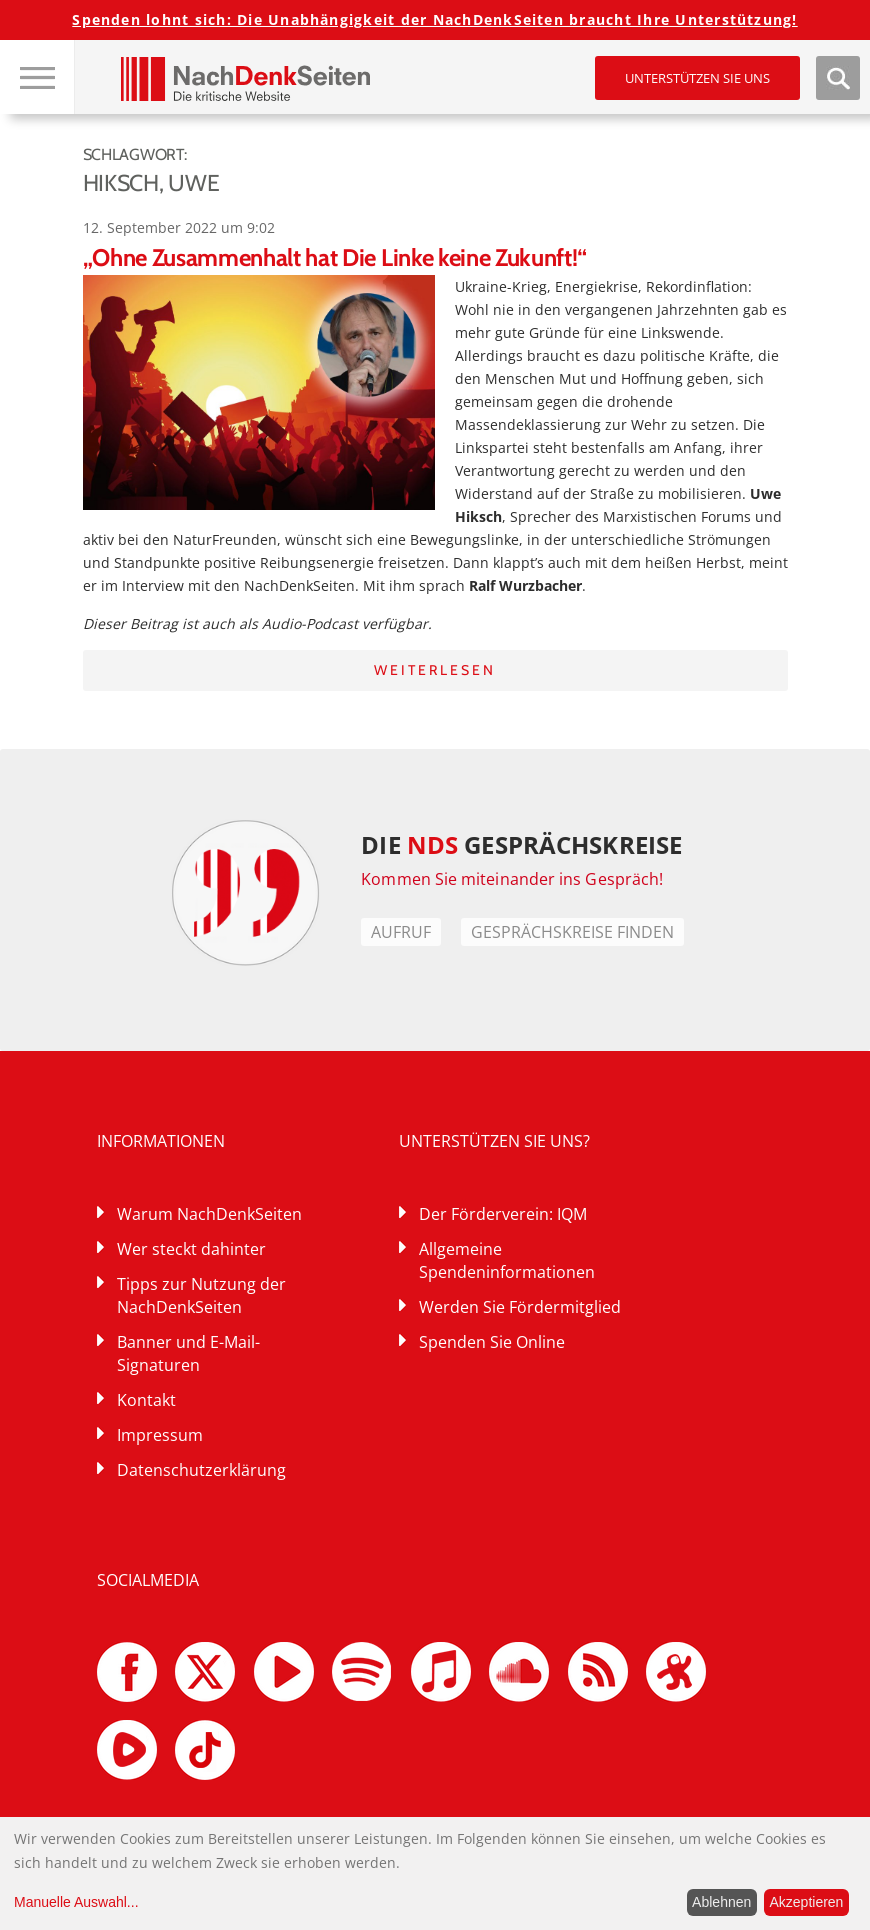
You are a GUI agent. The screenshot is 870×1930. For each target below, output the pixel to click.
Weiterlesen (435, 670)
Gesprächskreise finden (572, 932)
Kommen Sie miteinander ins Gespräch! (512, 879)
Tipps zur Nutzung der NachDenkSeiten (201, 1295)
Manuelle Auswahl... (76, 1902)
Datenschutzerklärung (201, 1470)
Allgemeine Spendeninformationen (507, 1260)
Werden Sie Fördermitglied (520, 1307)
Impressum (160, 1435)
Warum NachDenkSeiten (209, 1214)
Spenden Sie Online (492, 1342)
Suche (838, 78)
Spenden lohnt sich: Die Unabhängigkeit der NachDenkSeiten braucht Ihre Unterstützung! (434, 19)
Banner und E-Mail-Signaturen (188, 1353)
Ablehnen (721, 1902)
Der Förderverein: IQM (503, 1214)
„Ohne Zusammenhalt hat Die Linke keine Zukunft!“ (335, 257)
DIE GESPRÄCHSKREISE (521, 844)
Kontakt (146, 1400)
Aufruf (401, 932)
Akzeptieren (806, 1902)
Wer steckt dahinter (191, 1249)
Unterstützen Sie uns (697, 78)
